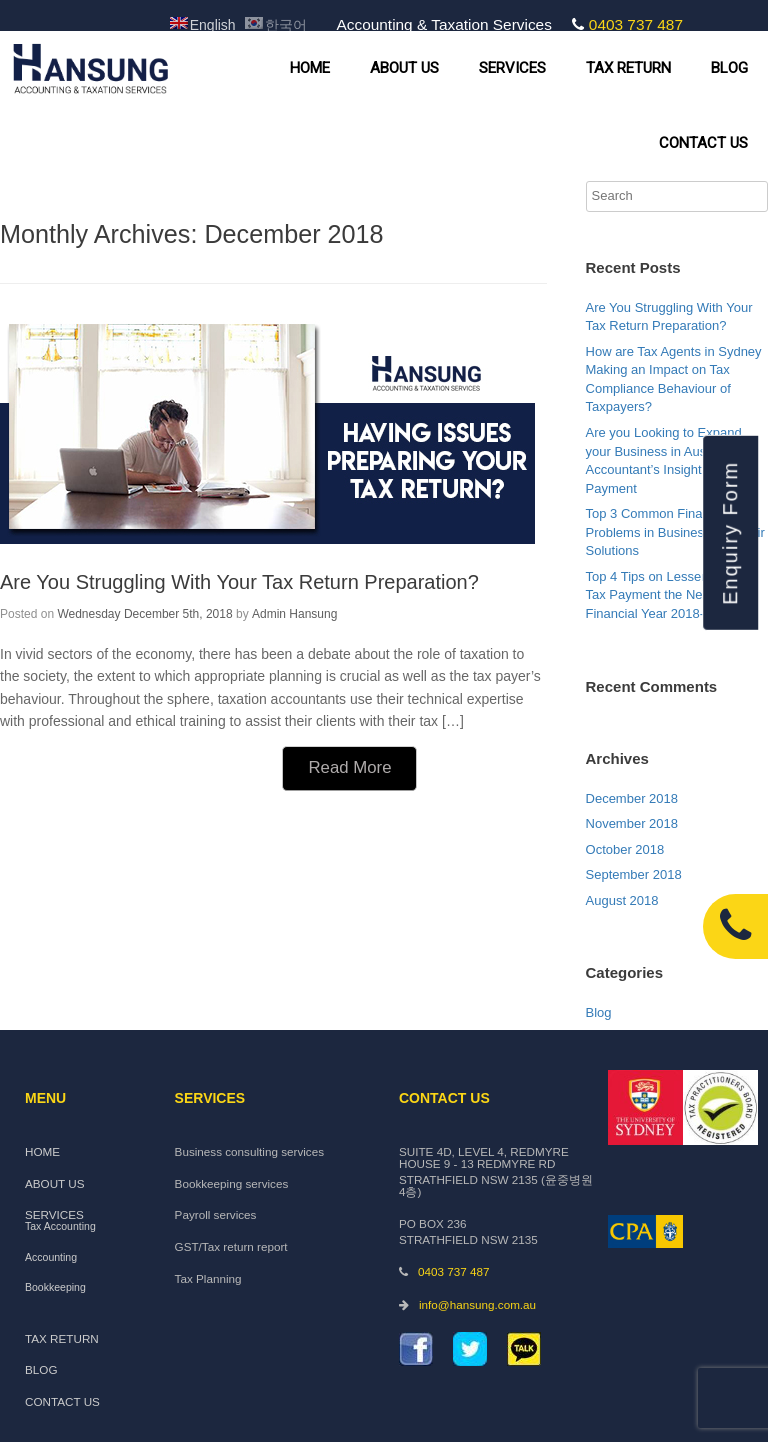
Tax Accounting (60, 1226)
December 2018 (632, 798)
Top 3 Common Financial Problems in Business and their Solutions (675, 532)
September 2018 (634, 874)
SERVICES (512, 68)
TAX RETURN (628, 68)
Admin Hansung (294, 614)
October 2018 (625, 849)
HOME (310, 68)
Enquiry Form (730, 532)
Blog (599, 1012)
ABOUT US (404, 68)
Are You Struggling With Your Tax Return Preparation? (239, 582)
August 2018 (622, 900)
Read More (349, 767)
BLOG (729, 68)
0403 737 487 (636, 24)
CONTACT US (703, 143)
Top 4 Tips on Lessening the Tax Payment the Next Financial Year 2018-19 (667, 595)
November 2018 (632, 823)
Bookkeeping (55, 1287)
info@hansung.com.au (477, 1304)
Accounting (51, 1257)
